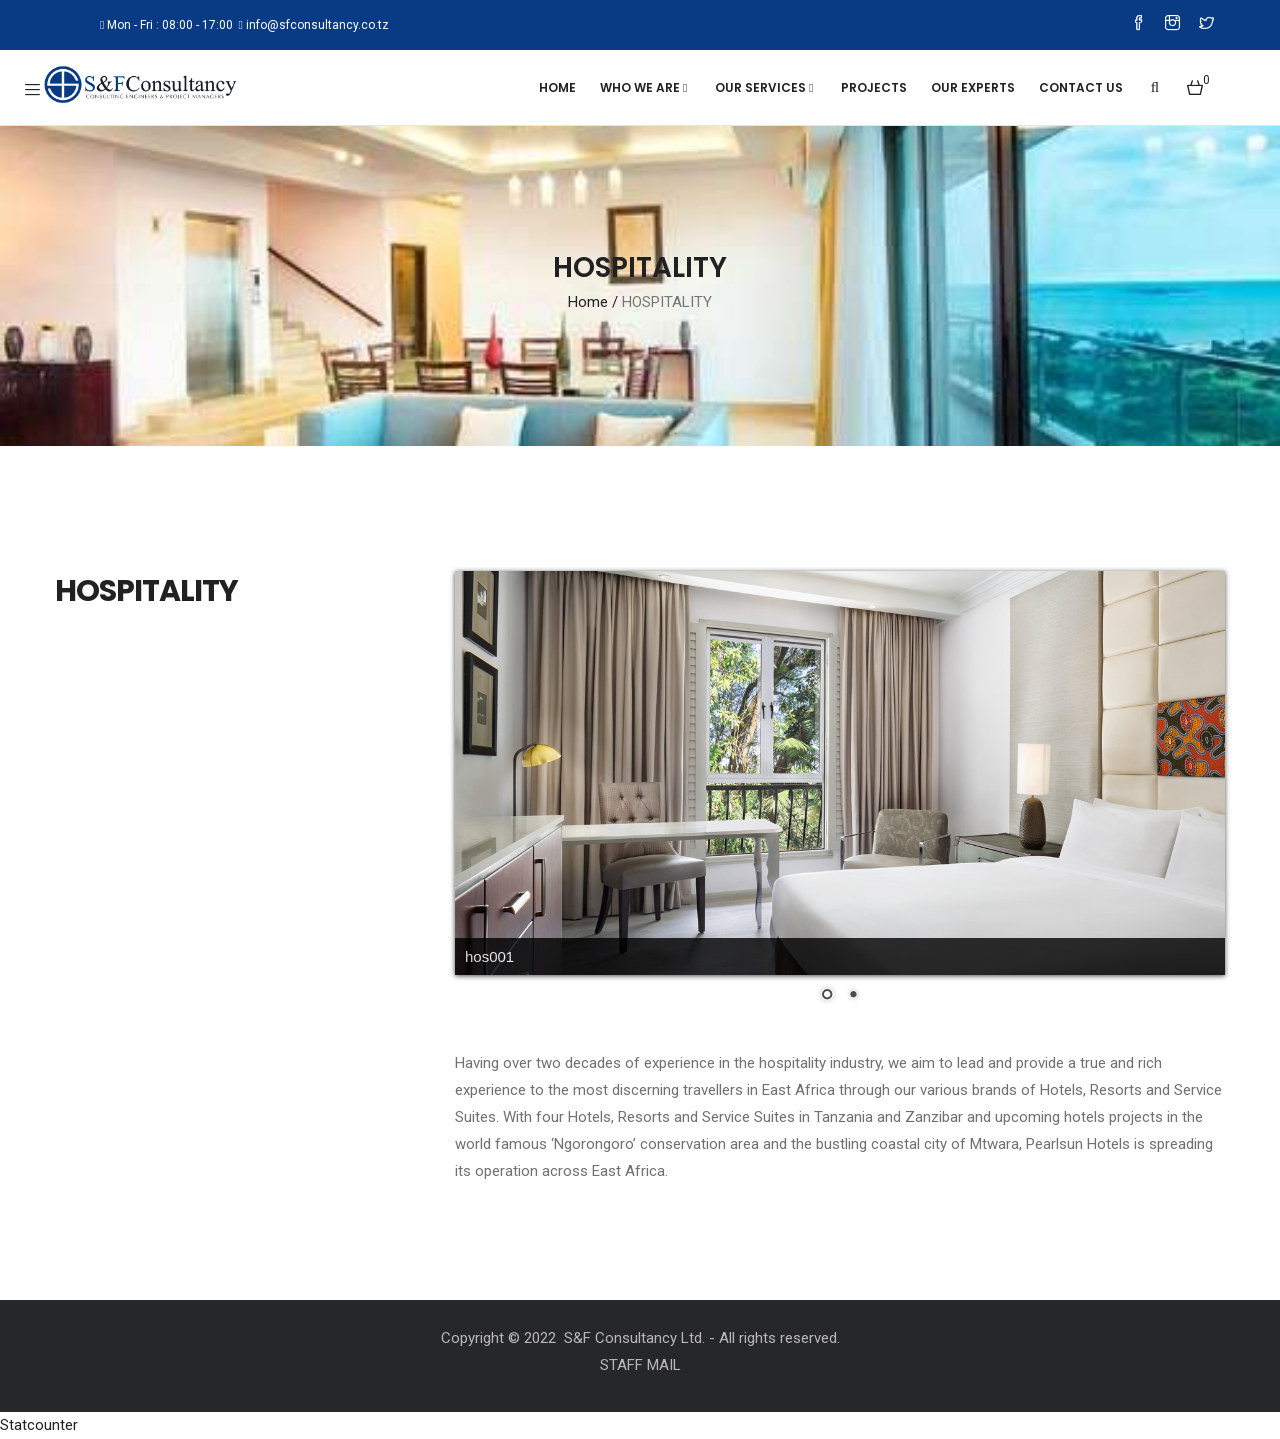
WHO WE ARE (645, 87)
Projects (874, 87)
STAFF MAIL (640, 1365)
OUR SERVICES (766, 87)
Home (557, 87)
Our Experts (973, 87)
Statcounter (39, 1425)
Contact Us (1081, 87)
